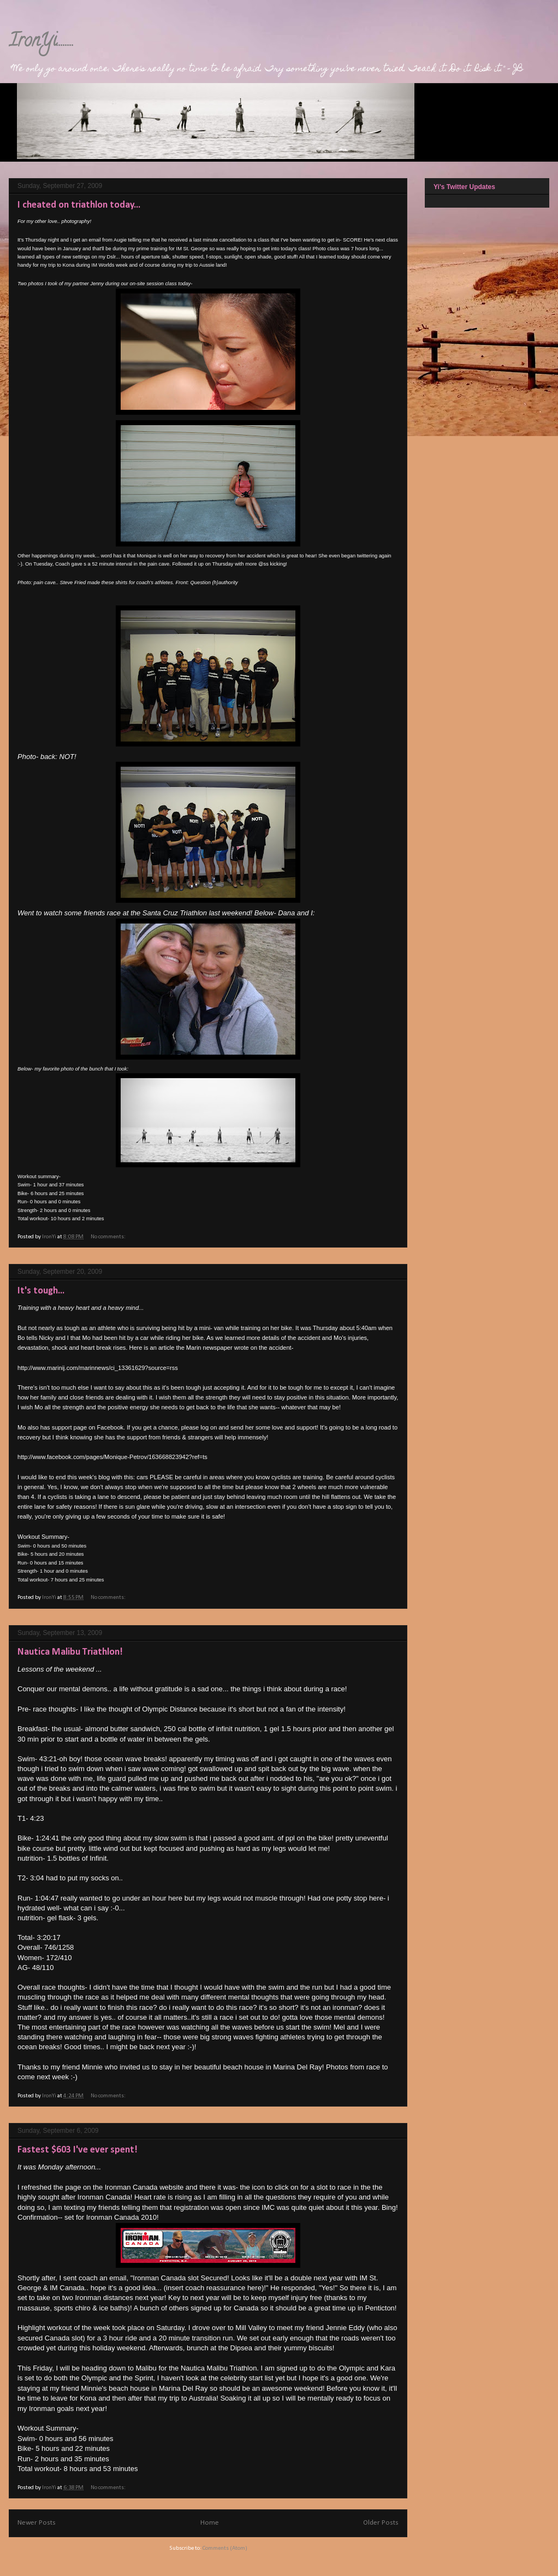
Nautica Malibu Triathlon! (70, 1652)
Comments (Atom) (225, 2548)
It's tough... (40, 1291)
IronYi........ (41, 42)
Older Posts (381, 2522)
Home (209, 2522)
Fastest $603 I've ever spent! (77, 2150)
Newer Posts (36, 2522)
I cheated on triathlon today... (78, 205)
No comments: (109, 1237)
